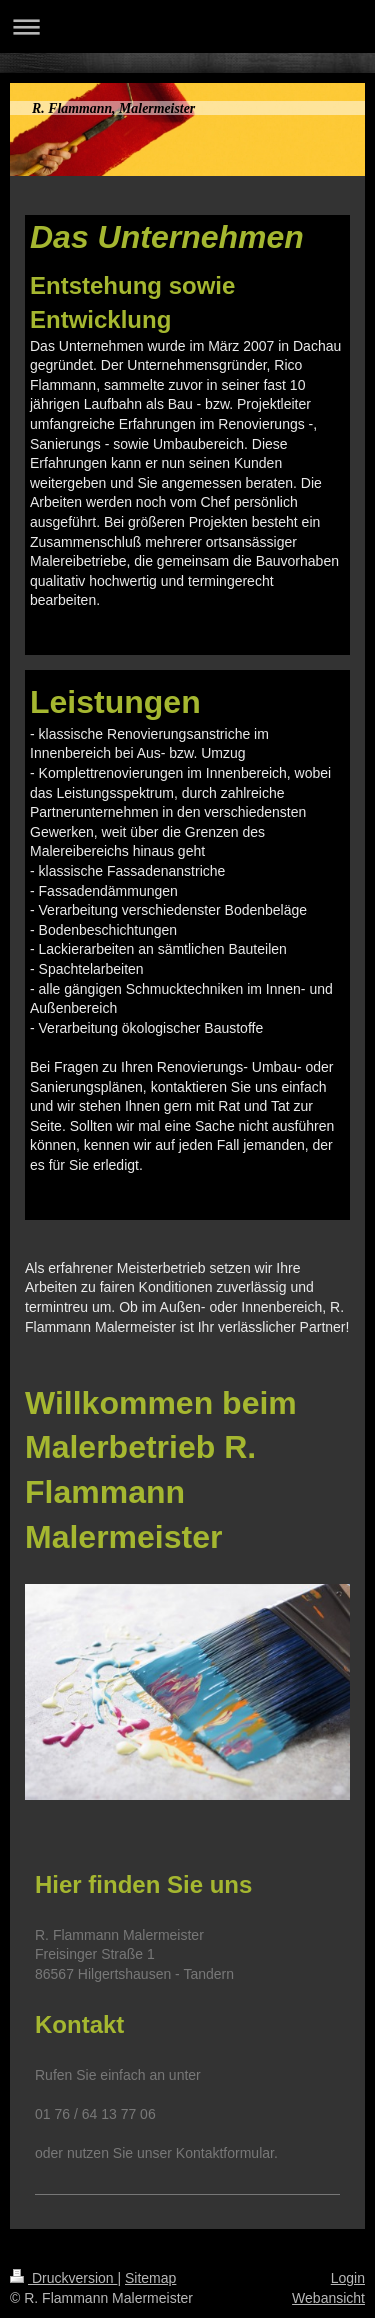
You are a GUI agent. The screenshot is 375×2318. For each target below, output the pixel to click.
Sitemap (150, 2278)
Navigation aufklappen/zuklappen (187, 26)
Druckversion (63, 2278)
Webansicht (328, 2298)
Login (348, 2278)
